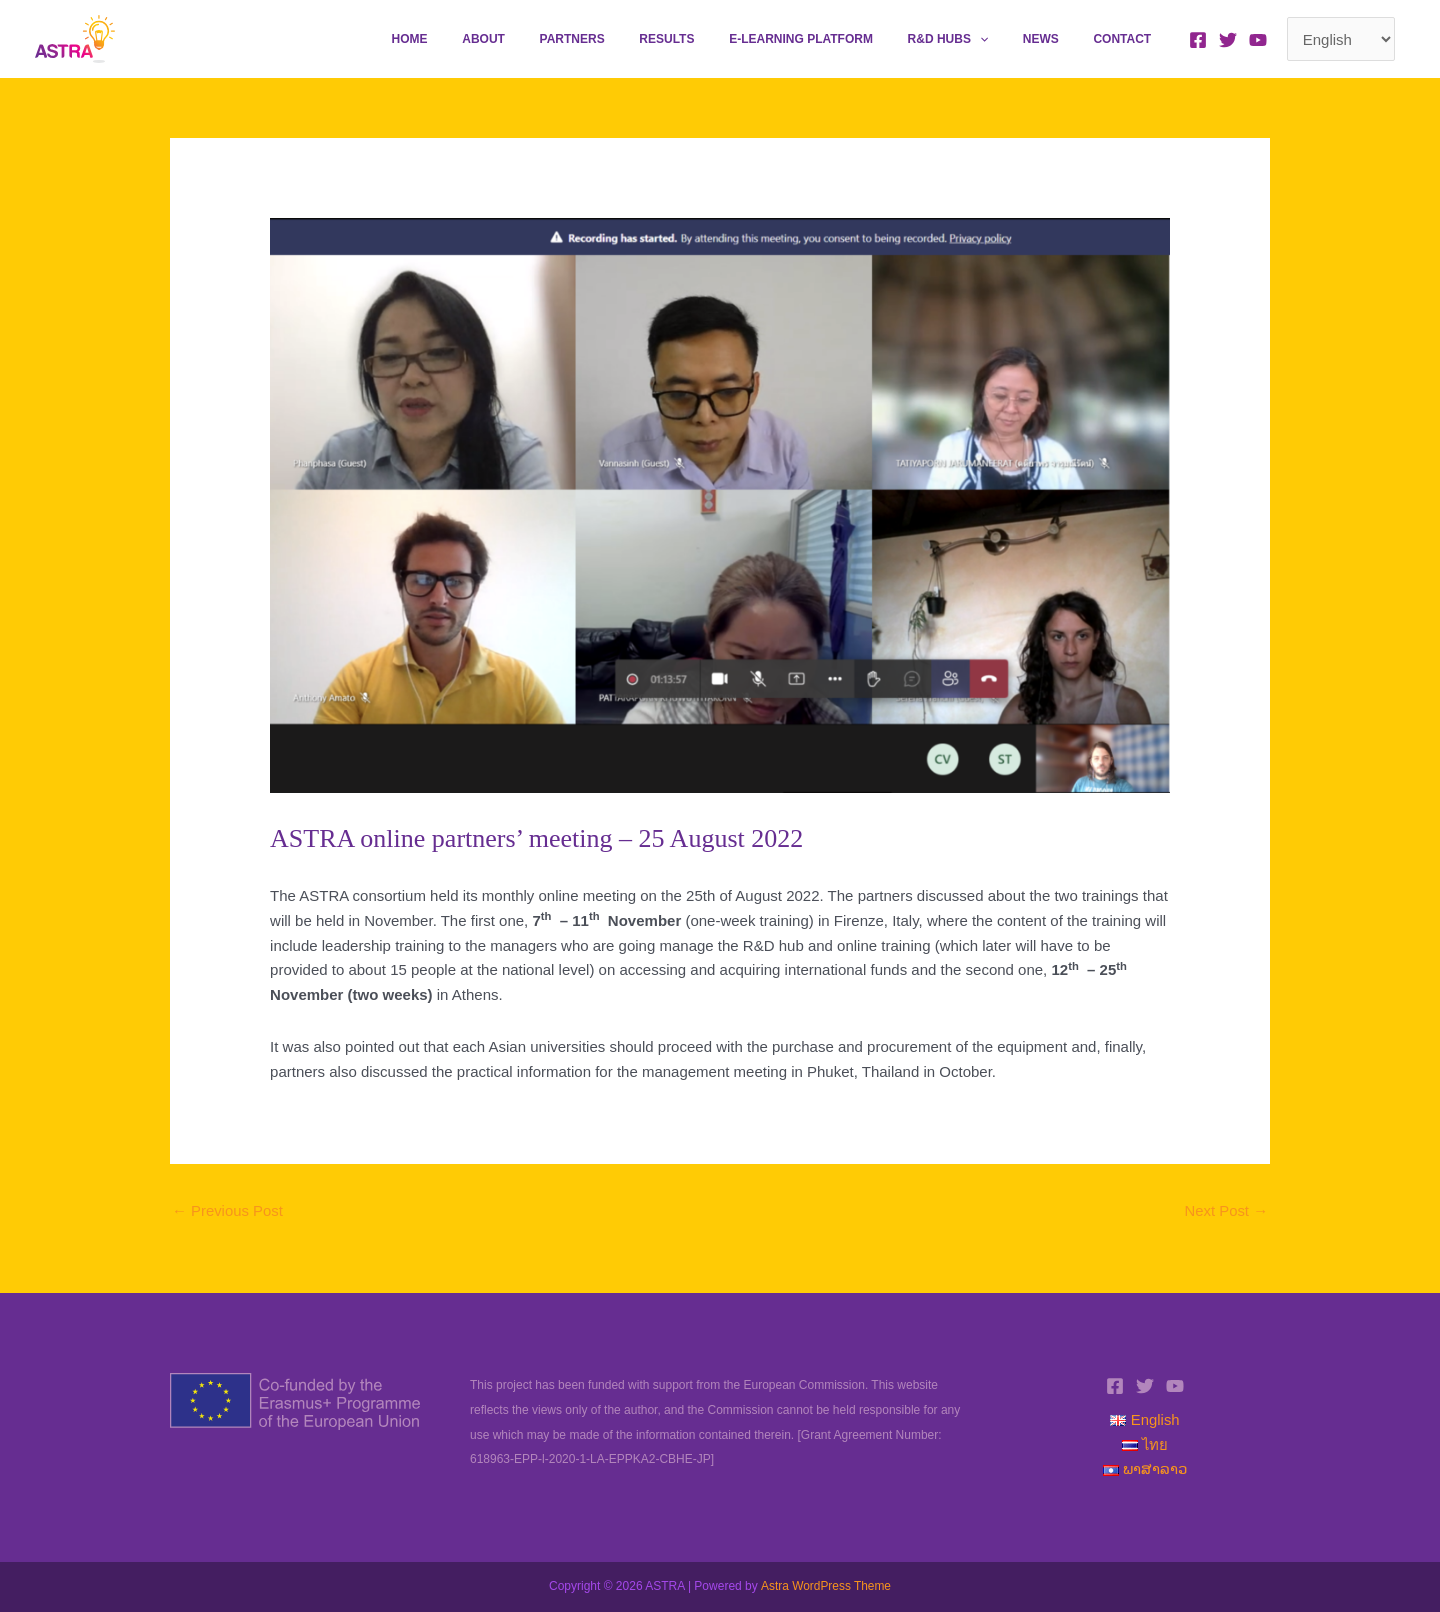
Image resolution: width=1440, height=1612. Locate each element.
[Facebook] (1198, 40)
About (553, 39)
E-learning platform (838, 39)
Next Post (1226, 1211)
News (1057, 39)
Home (490, 39)
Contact (1128, 39)
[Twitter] (1228, 40)
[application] (1006, 39)
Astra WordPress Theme (825, 1587)
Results (714, 39)
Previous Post (228, 1211)
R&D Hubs (974, 39)
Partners (630, 39)
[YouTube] (1258, 40)
